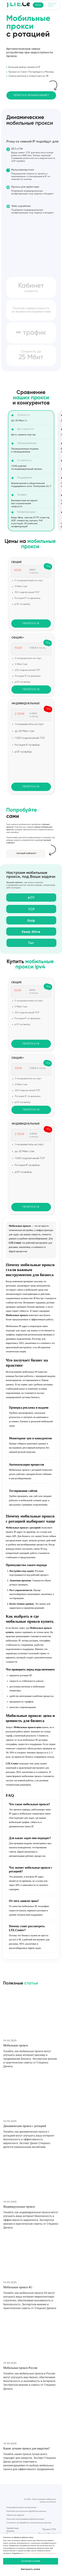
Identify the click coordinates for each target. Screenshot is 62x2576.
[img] (35, 777)
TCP (31, 909)
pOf (31, 897)
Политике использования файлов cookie (39, 2553)
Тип (31, 943)
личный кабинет (26, 853)
